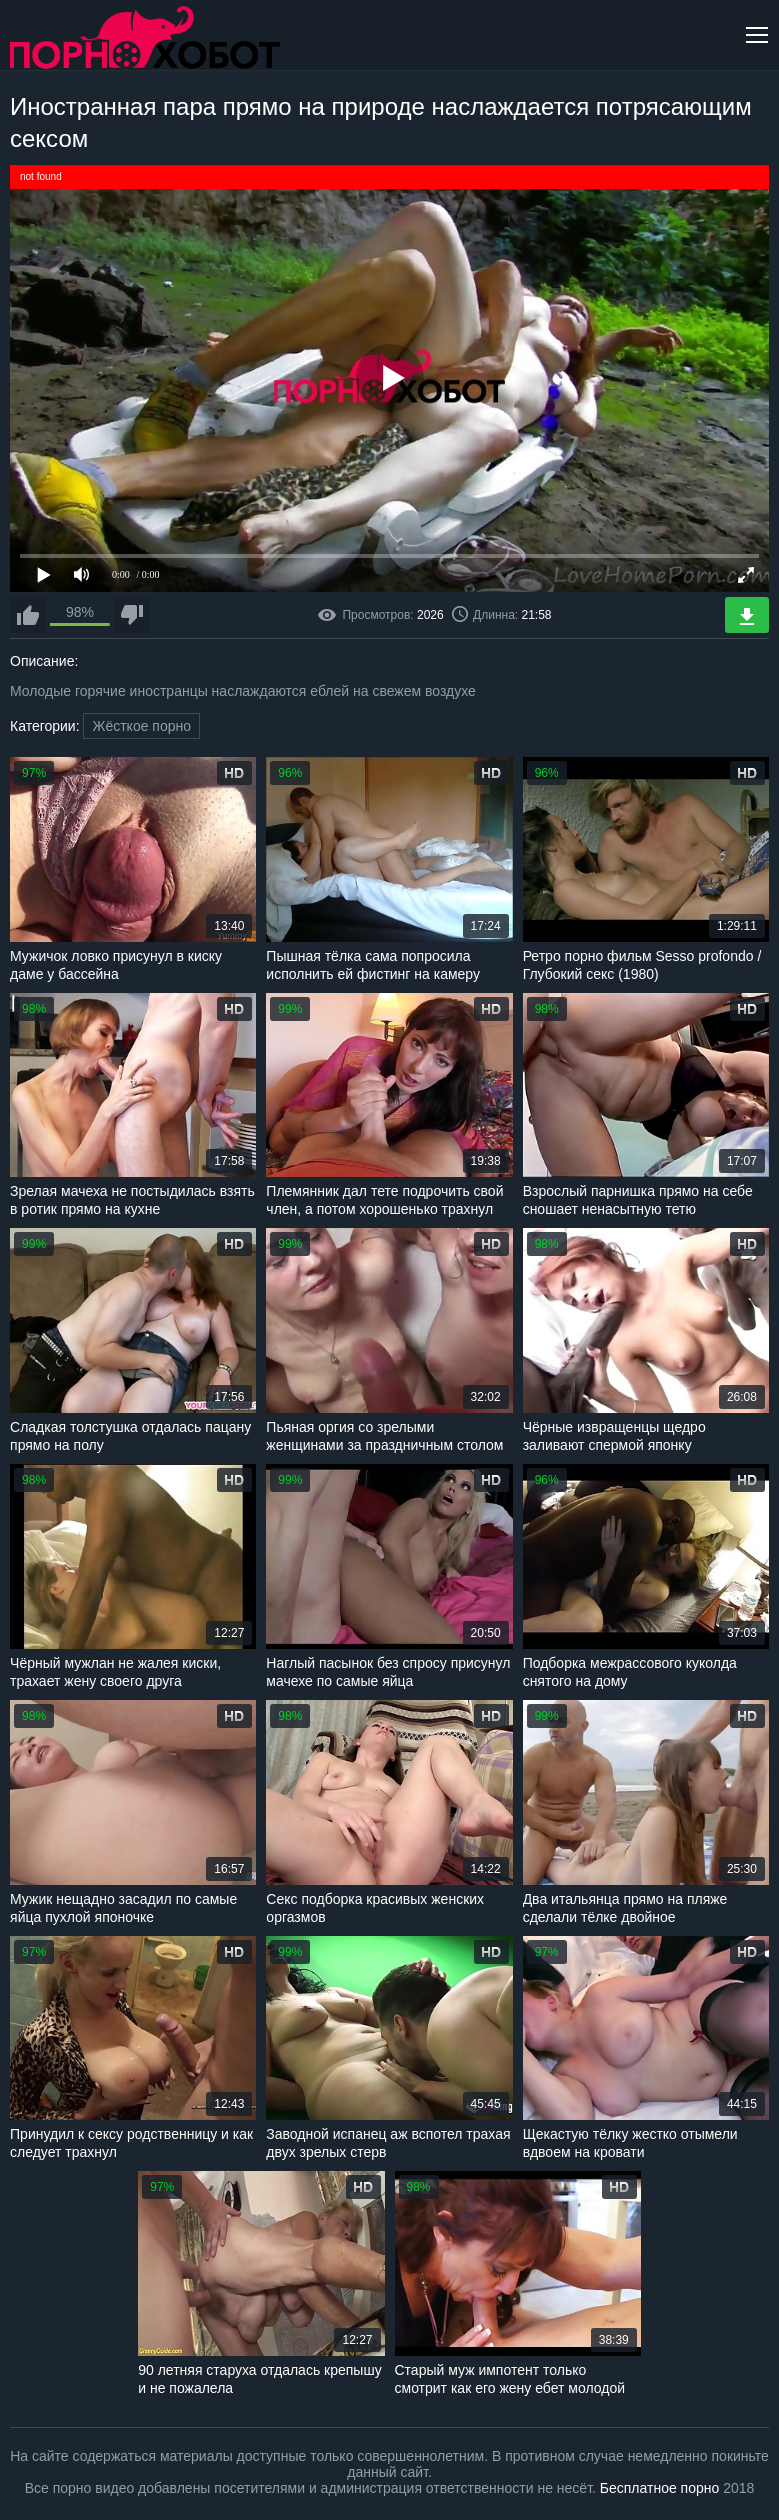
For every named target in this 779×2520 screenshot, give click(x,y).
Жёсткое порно (141, 726)
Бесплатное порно (659, 2488)
